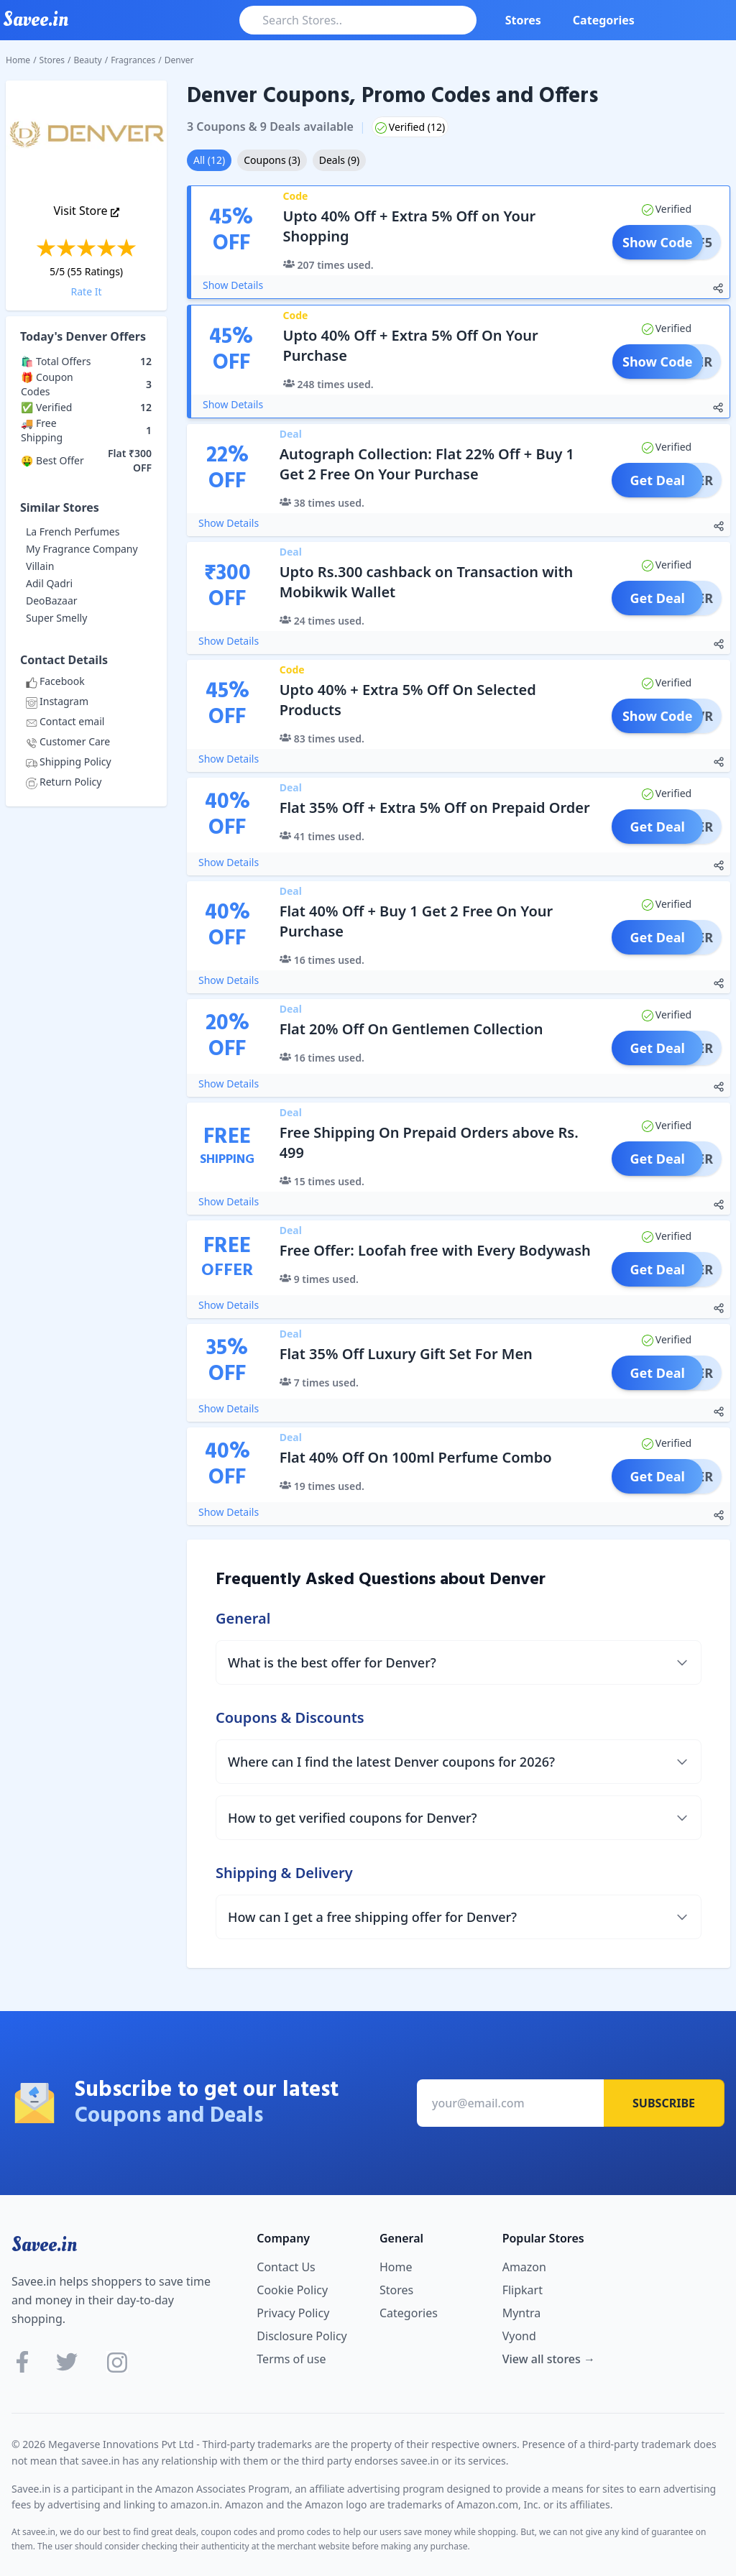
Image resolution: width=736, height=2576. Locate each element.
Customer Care (68, 741)
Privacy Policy (293, 2313)
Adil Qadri (49, 583)
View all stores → (548, 2359)
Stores (523, 20)
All (209, 160)
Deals (339, 160)
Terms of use (291, 2359)
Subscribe (663, 2103)
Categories (604, 20)
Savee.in (44, 2244)
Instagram (57, 701)
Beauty (88, 60)
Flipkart (522, 2290)
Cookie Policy (292, 2290)
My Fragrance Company (82, 549)
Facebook (55, 681)
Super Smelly (56, 618)
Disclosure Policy (301, 2336)
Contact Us (286, 2267)
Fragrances (133, 60)
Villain (40, 566)
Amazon (524, 2267)
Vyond (519, 2336)
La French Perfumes (72, 531)
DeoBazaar (52, 600)
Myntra (521, 2313)
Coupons (272, 160)
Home (18, 60)
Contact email (65, 721)
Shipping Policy (68, 761)
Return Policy (63, 781)
